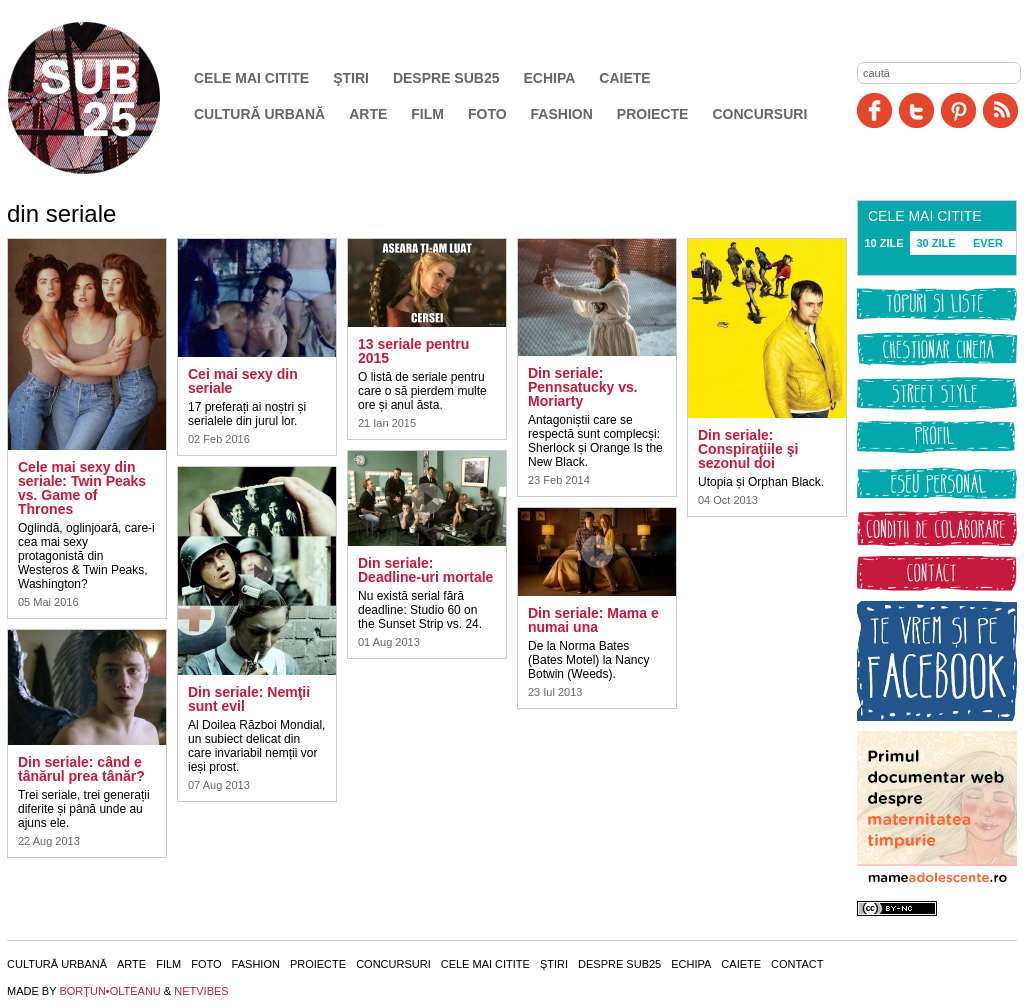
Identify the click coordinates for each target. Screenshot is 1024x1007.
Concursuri (759, 114)
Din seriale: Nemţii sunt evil (249, 699)
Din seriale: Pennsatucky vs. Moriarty (583, 387)
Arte (368, 114)
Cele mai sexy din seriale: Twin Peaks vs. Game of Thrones (82, 488)
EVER (988, 243)
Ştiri (351, 78)
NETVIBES (201, 991)
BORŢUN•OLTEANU (109, 991)
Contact (797, 964)
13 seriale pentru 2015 (413, 351)
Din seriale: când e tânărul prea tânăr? (81, 769)
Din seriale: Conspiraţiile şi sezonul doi (748, 449)
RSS (1000, 110)
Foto (487, 114)
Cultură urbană (259, 114)
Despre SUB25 (446, 78)
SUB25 (107, 98)
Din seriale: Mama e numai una (593, 620)
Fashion (562, 114)
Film (427, 114)
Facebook (874, 110)
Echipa (550, 78)
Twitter (916, 110)
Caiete (624, 78)
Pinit (958, 110)
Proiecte (653, 114)
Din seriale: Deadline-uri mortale (425, 570)
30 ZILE (935, 243)
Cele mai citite (251, 78)
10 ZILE (883, 243)
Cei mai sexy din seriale (243, 381)
